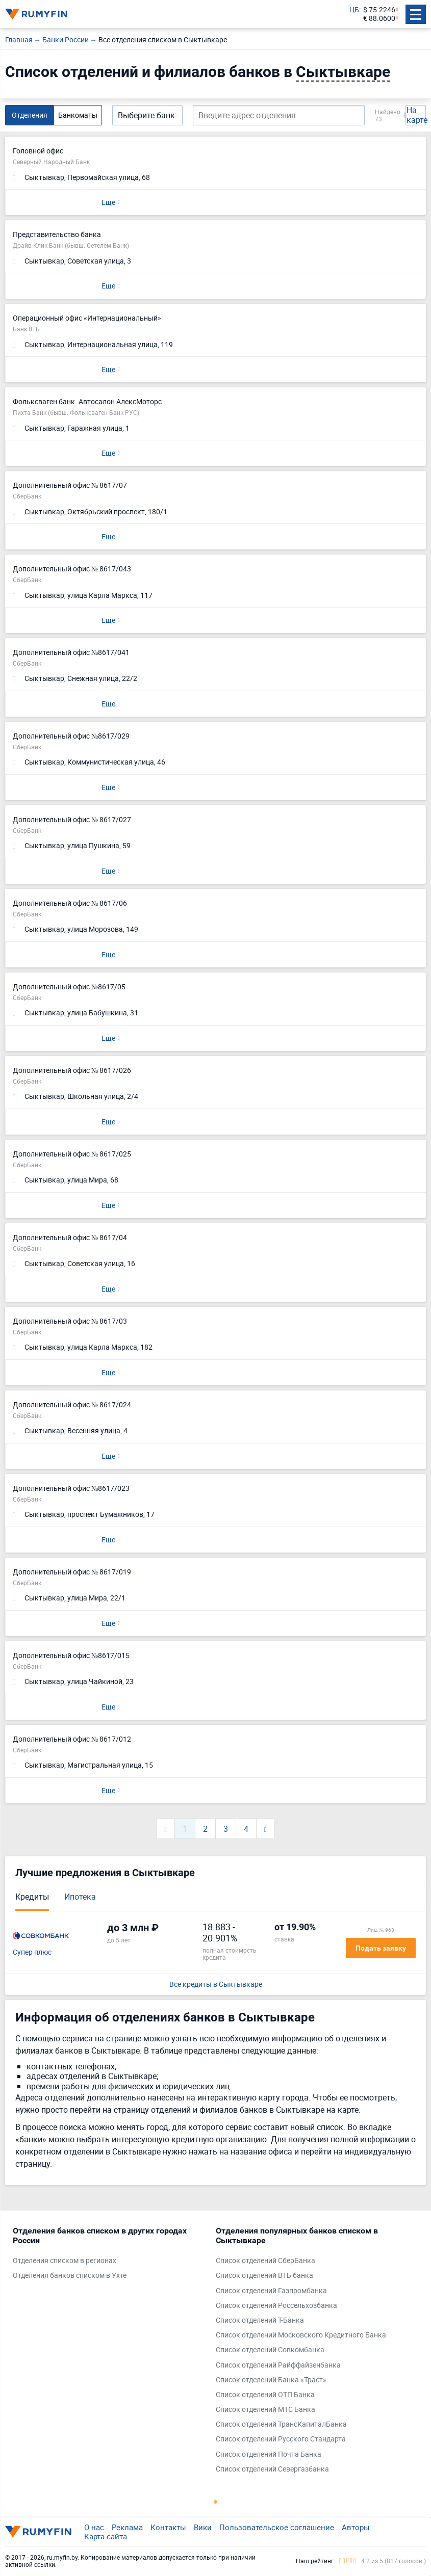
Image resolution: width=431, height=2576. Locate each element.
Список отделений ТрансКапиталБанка (281, 2424)
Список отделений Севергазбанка (272, 2469)
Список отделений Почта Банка (268, 2454)
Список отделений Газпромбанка (271, 2290)
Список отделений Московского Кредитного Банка (301, 2335)
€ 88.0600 (379, 18)
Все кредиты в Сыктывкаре (215, 1984)
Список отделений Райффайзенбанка (278, 2365)
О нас (94, 2527)
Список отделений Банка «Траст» (271, 2380)
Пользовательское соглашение (276, 2527)
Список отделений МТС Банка (265, 2409)
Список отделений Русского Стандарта (281, 2439)
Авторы (356, 2527)
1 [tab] (216, 2501)
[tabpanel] (109, 2255)
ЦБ (354, 10)
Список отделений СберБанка (265, 2260)
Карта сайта (105, 2536)
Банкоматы (77, 115)
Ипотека (80, 1896)
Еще (108, 202)
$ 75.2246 (379, 10)
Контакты (168, 2527)
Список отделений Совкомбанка (270, 2350)
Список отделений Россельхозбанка (276, 2305)
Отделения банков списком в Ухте (69, 2275)
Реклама (127, 2527)
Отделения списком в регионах (64, 2260)
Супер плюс (32, 1952)
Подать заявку (381, 1948)
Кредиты (32, 1896)
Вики (203, 2527)
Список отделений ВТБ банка (264, 2275)
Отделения (29, 115)
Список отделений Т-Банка (260, 2320)
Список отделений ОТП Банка (265, 2394)
